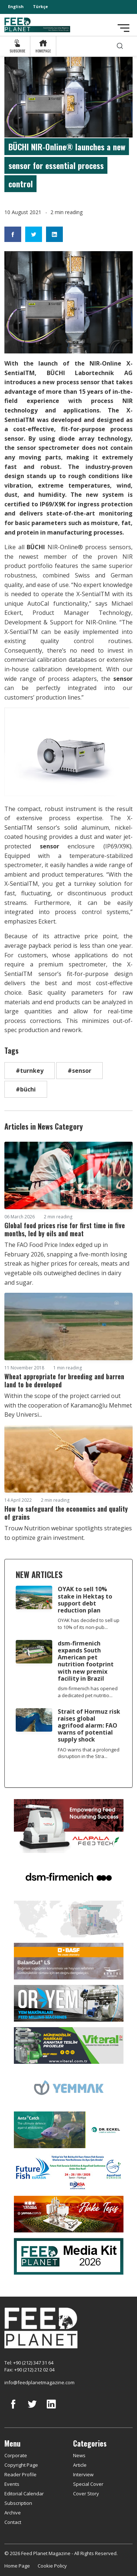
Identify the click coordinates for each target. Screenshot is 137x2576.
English (16, 6)
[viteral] (68, 2045)
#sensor (79, 1071)
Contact (12, 2522)
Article (80, 2465)
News (79, 2455)
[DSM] (68, 1876)
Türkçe (40, 6)
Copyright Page (21, 2465)
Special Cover (88, 2484)
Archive (12, 2512)
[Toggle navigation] (123, 28)
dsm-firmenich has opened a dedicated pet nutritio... (88, 1692)
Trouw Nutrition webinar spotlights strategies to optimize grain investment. (68, 1533)
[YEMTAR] (68, 1918)
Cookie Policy (52, 2565)
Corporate (15, 2455)
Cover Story (86, 2493)
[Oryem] (68, 2003)
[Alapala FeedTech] (68, 1825)
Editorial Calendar (24, 2493)
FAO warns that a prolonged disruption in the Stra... (88, 1753)
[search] (120, 46)
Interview (83, 2474)
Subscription (18, 2503)
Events (11, 2484)
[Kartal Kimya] (68, 1960)
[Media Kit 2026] (68, 2256)
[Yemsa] (68, 2214)
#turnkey (29, 1071)
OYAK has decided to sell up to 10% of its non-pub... (88, 1623)
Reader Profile (20, 2474)
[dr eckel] (68, 2129)
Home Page (17, 2565)
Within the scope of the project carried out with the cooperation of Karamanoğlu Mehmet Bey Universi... (68, 1405)
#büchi (26, 1089)
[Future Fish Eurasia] (68, 2172)
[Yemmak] (68, 2087)
